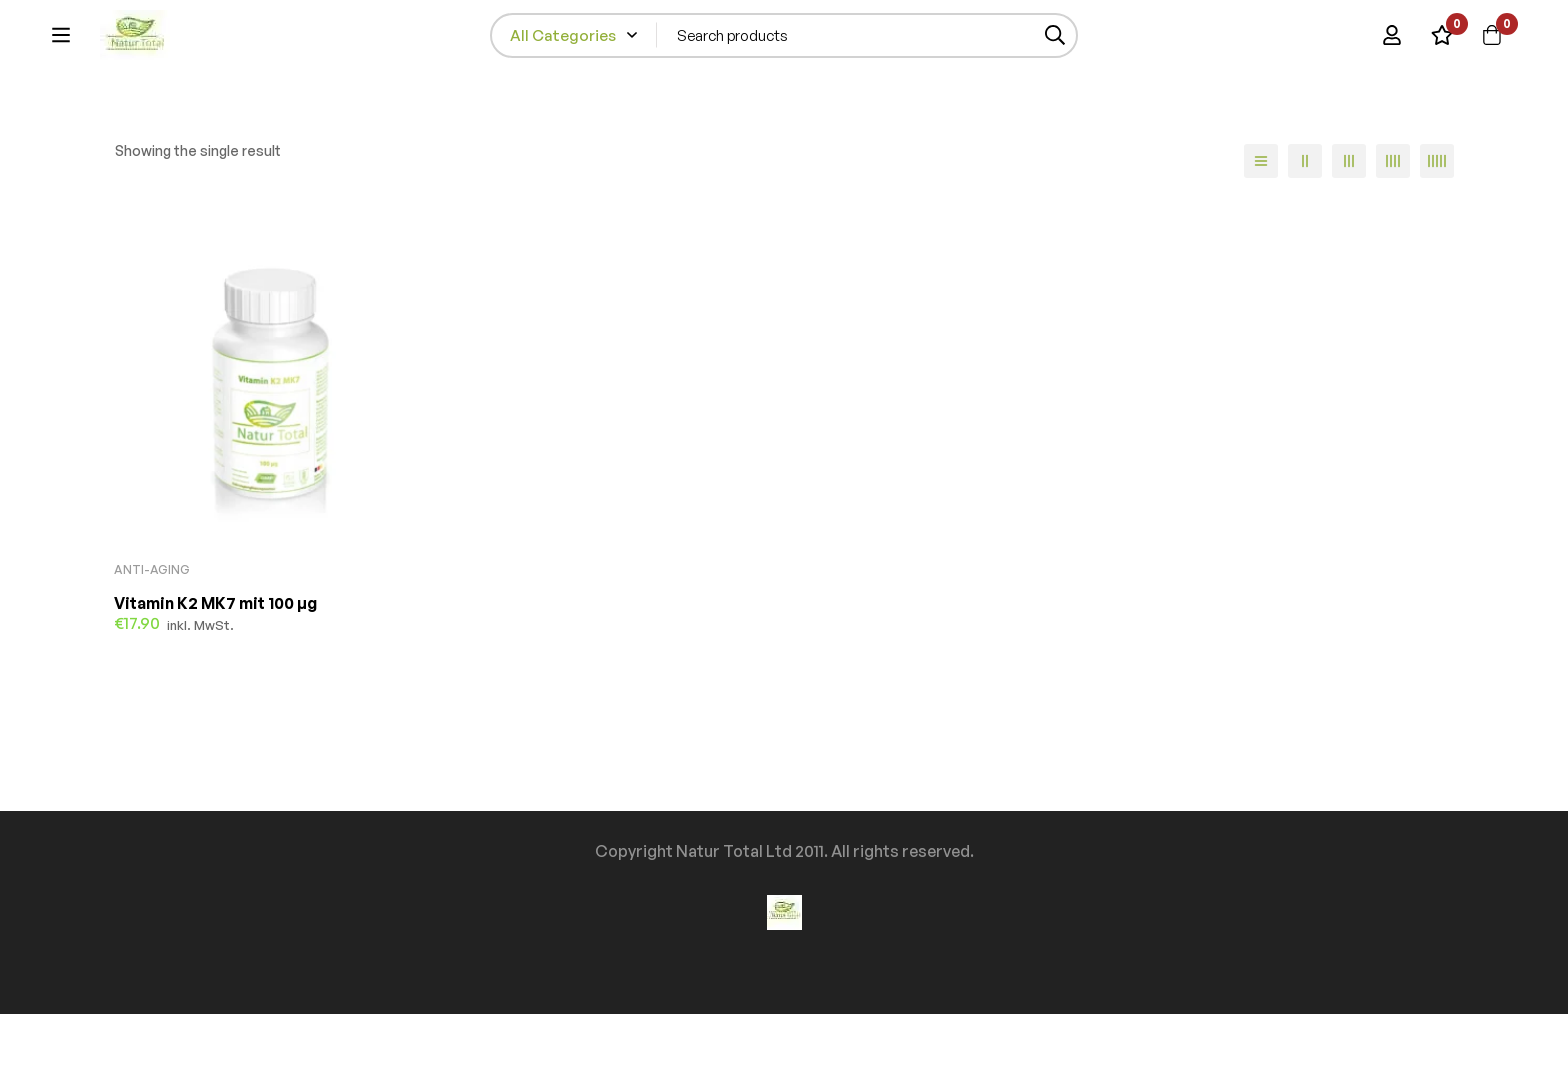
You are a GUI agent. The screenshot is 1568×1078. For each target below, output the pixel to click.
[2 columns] (1305, 225)
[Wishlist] (1442, 44)
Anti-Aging (152, 633)
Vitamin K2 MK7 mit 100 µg (215, 667)
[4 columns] (1393, 225)
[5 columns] (1437, 225)
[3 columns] (1349, 225)
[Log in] (1392, 44)
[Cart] (1492, 44)
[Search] (1113, 44)
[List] (1261, 225)
